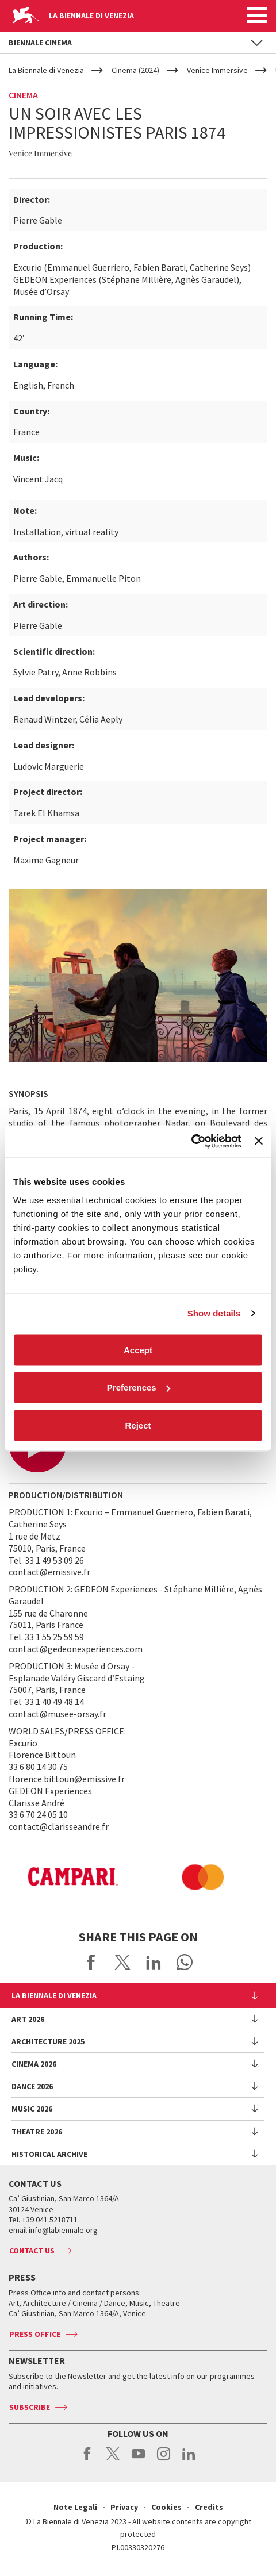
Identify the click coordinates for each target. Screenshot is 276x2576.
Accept (138, 1349)
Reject (138, 1425)
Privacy (124, 2507)
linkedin (189, 2459)
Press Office (34, 2334)
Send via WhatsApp (184, 1962)
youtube (138, 2459)
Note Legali (75, 2507)
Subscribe (29, 2407)
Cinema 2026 (34, 2064)
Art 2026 (28, 2019)
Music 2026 (32, 2108)
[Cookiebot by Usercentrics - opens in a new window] (191, 1141)
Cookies (166, 2507)
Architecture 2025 (48, 2041)
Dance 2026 (32, 2086)
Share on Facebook (91, 1962)
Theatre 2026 (37, 2131)
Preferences (138, 1387)
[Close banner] (259, 1141)
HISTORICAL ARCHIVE (49, 2154)
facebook (87, 2459)
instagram (163, 2459)
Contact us (32, 2250)
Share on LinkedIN (153, 1962)
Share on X (122, 1962)
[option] (159, 1877)
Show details (214, 1313)
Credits (209, 2507)
